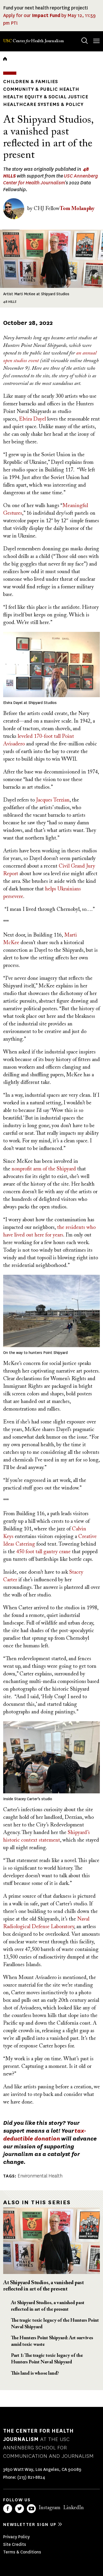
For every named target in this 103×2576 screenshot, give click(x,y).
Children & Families (30, 81)
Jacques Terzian (53, 800)
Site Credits (14, 2544)
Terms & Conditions (22, 2552)
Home (5, 59)
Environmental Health (40, 2176)
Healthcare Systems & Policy (43, 104)
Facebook (7, 2508)
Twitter (19, 2508)
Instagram (49, 2507)
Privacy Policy (16, 2537)
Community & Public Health (41, 89)
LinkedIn (73, 2507)
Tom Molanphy (77, 208)
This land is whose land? (35, 2373)
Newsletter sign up (29, 2524)
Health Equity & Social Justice (45, 97)
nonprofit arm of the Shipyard (44, 1169)
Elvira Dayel (32, 419)
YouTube (31, 2508)
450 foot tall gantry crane (43, 1552)
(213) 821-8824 (31, 2477)
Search (79, 35)
